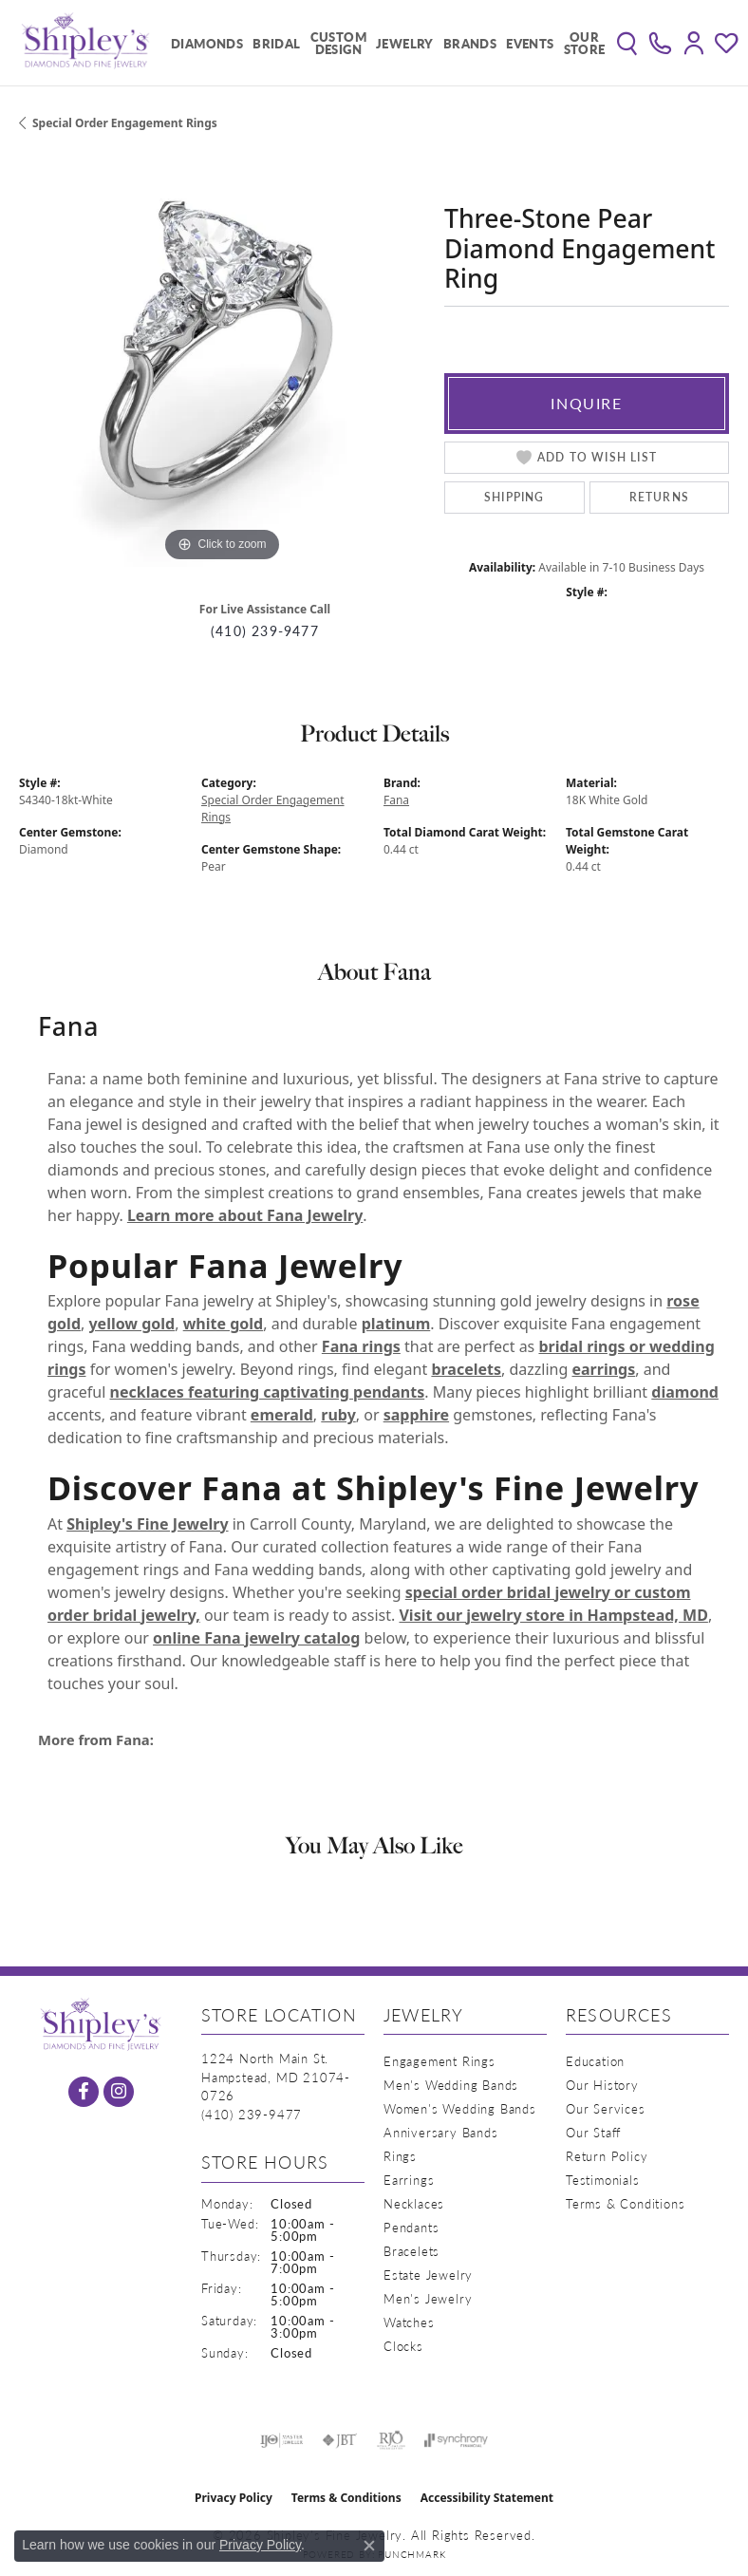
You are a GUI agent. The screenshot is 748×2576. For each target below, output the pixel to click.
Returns (659, 497)
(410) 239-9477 (265, 631)
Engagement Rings (439, 2061)
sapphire (416, 1414)
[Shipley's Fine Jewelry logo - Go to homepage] (85, 42)
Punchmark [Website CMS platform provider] (411, 2554)
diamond (685, 1392)
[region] (222, 363)
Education (595, 2061)
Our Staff (593, 2132)
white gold (223, 1323)
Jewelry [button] (405, 43)
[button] (627, 43)
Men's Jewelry (427, 2298)
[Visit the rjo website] (391, 2440)
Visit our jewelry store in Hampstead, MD (553, 1615)
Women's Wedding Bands (459, 2108)
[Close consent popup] (369, 2545)
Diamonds (207, 43)
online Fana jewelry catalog (256, 1637)
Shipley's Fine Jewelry (147, 1524)
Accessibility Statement (487, 2498)
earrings (603, 1369)
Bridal (276, 43)
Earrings (408, 2180)
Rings (400, 2156)
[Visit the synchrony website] (455, 2440)
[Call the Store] (251, 2114)
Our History (602, 2085)
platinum (396, 1323)
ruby (338, 1414)
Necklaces (413, 2203)
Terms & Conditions (625, 2203)
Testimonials (603, 2180)
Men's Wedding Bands (450, 2085)
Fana (396, 800)
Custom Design (338, 43)
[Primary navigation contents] (383, 42)
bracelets (466, 1369)
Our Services (605, 2108)
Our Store (585, 43)
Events (529, 43)
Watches (409, 2322)
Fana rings (361, 1346)
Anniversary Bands (440, 2132)
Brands (469, 43)
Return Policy (606, 2156)
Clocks (403, 2346)
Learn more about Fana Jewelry (245, 1215)
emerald (282, 1414)
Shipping (514, 497)
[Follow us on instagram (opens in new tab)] (118, 2092)
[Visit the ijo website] (281, 2440)
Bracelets (411, 2251)
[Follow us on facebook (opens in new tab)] (83, 2092)
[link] (660, 43)
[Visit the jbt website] (340, 2440)
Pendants (411, 2227)
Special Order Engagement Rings (124, 123)
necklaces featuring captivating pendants (267, 1392)
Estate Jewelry (428, 2275)
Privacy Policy (233, 2498)
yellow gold (131, 1323)
